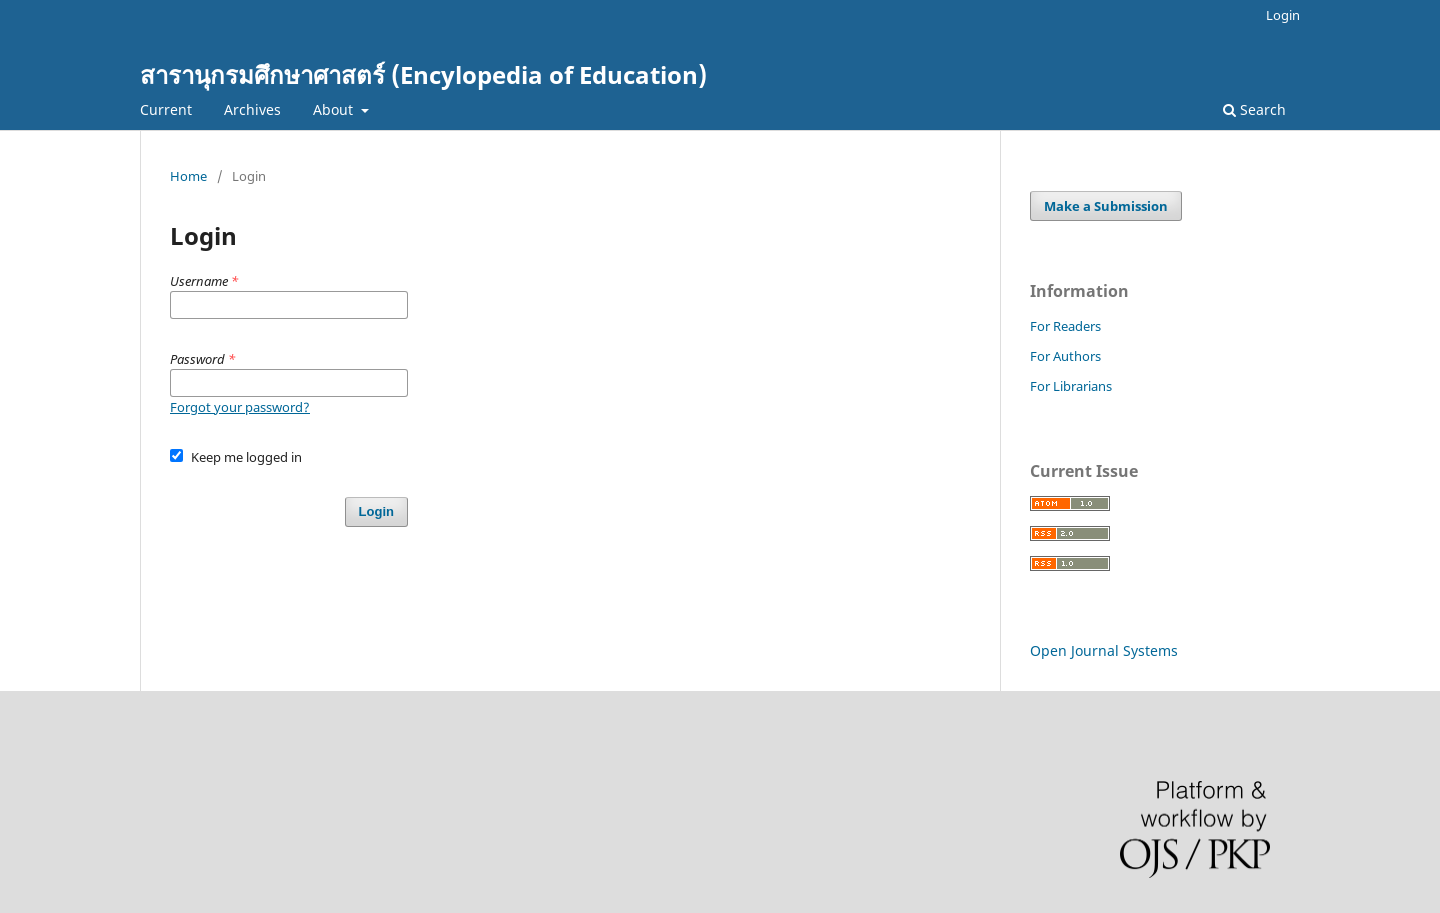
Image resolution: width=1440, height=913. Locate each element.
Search (1254, 109)
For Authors (1065, 356)
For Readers (1065, 326)
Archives (252, 109)
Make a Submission (1106, 206)
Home (188, 176)
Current (166, 109)
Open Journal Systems (1104, 650)
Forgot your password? (240, 407)
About (335, 109)
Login (1283, 15)
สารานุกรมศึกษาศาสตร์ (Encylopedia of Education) (423, 74)
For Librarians (1071, 386)
